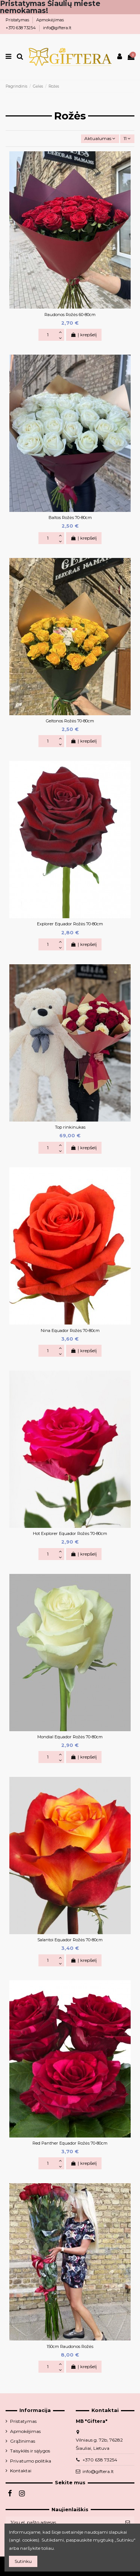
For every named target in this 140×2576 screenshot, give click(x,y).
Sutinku (23, 2561)
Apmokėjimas (50, 19)
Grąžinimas (22, 2441)
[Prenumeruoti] (127, 2522)
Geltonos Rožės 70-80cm (70, 720)
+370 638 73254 (21, 27)
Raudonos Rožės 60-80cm (70, 314)
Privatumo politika (30, 2461)
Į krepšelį (84, 334)
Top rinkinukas (70, 1127)
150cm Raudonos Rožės (70, 2346)
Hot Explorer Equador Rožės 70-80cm (70, 1533)
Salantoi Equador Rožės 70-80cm (70, 1939)
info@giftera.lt (57, 27)
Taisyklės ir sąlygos (30, 2451)
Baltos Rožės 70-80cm (70, 517)
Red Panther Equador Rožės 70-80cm (70, 2143)
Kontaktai (20, 2470)
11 (127, 138)
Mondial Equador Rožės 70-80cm (70, 1736)
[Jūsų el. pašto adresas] (63, 2522)
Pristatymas (18, 19)
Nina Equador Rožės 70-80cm (70, 1330)
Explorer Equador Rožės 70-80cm (70, 923)
